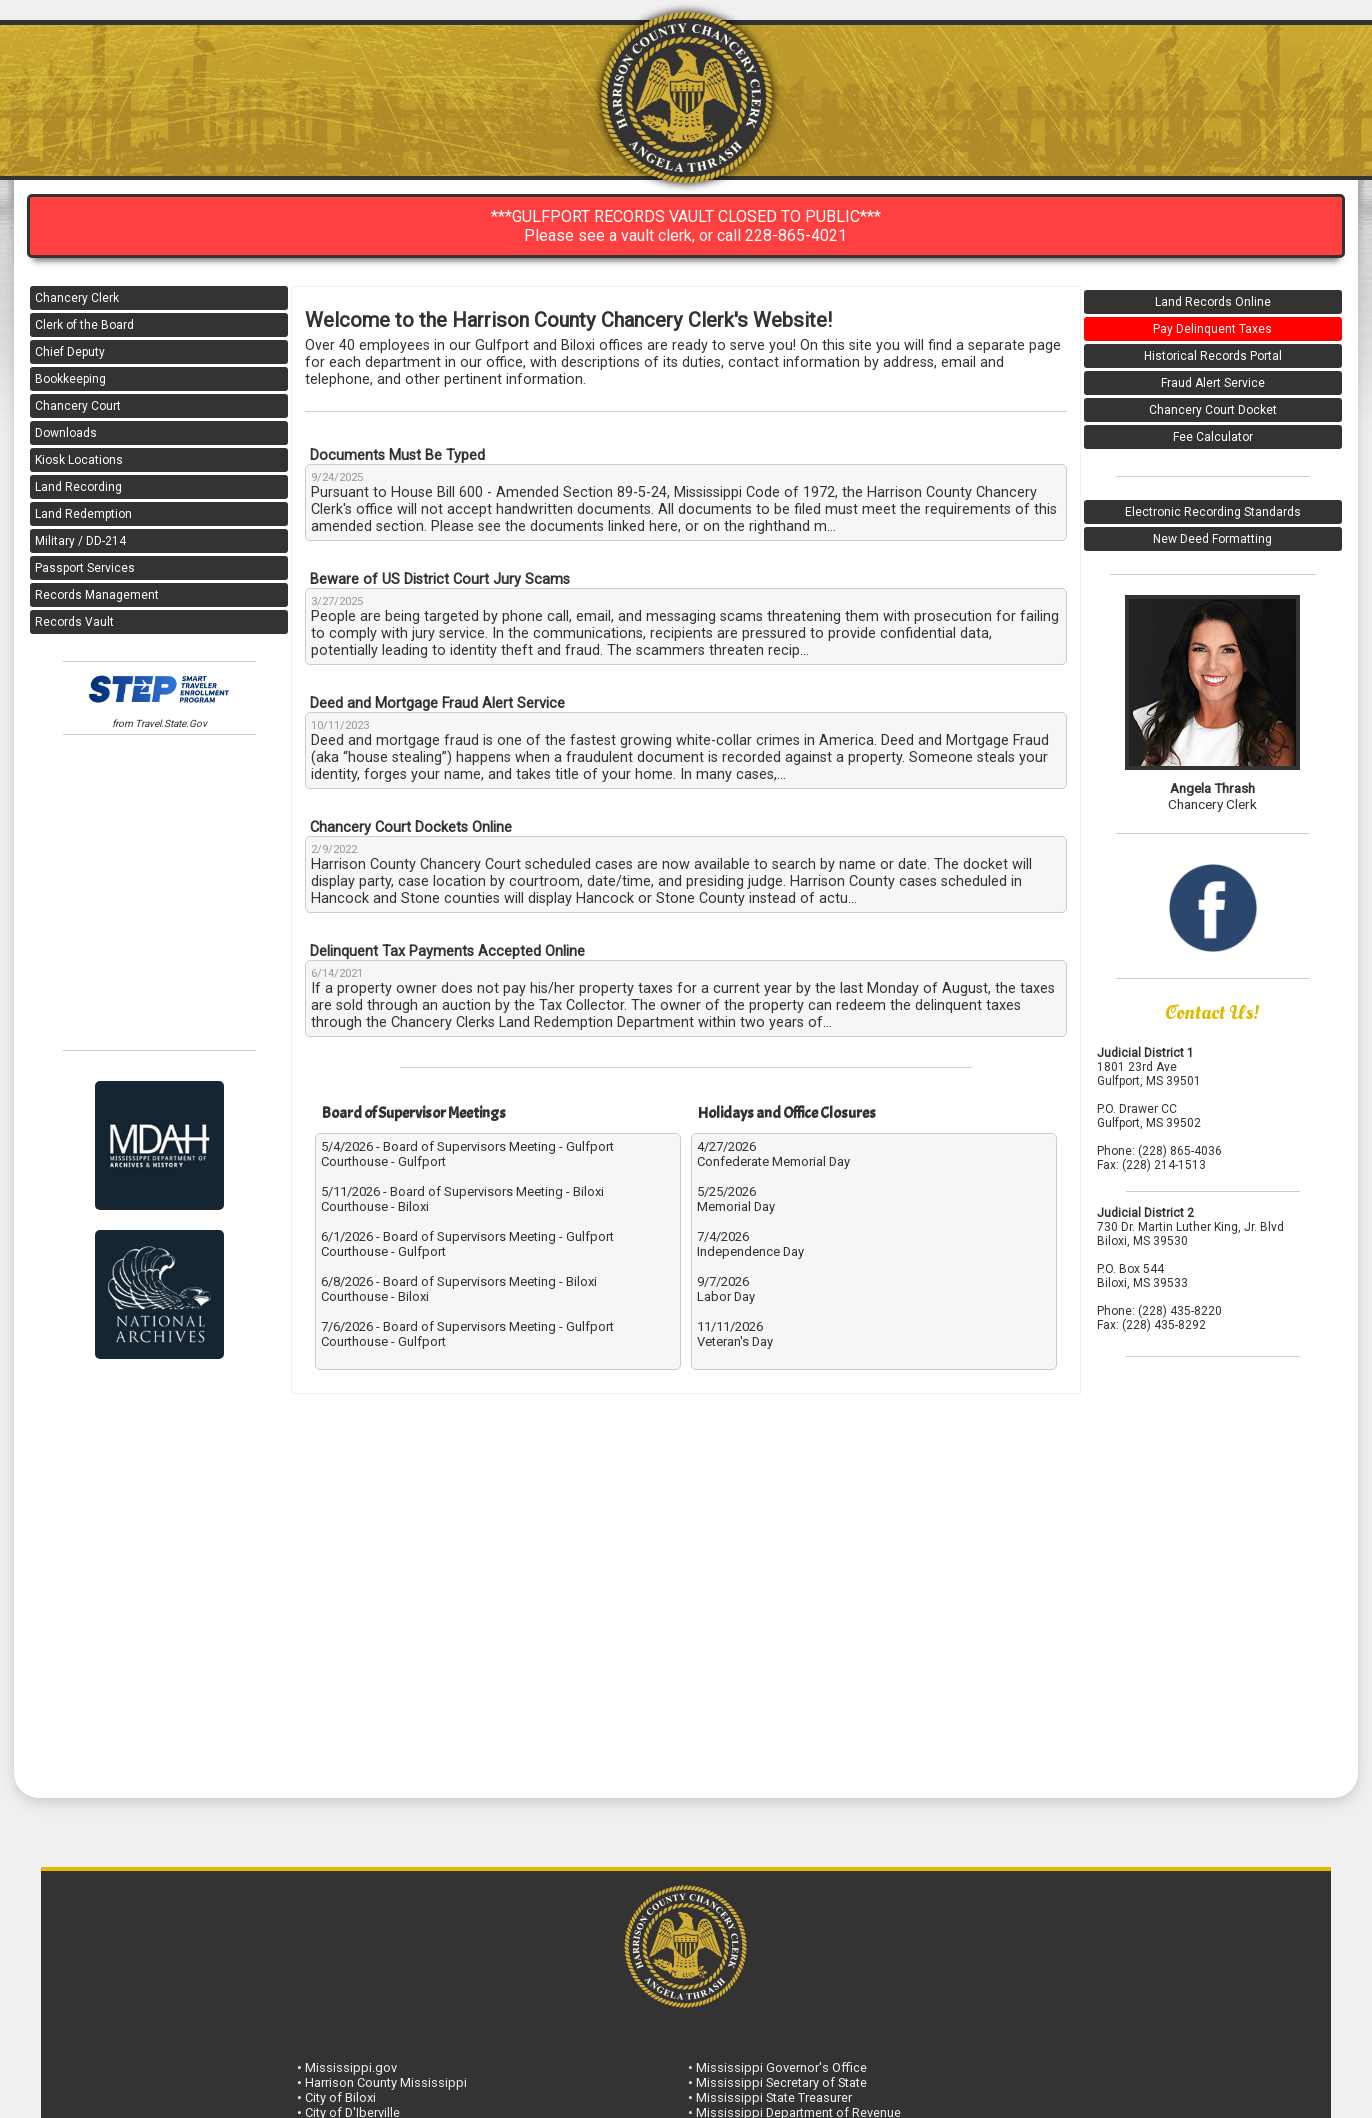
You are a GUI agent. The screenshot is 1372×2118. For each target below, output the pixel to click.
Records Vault (74, 622)
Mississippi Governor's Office (781, 2067)
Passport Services (85, 568)
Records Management (97, 595)
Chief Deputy (70, 352)
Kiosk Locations (79, 460)
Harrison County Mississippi (386, 2082)
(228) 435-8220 (1180, 1311)
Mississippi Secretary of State (781, 2082)
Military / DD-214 (80, 541)
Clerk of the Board (84, 325)
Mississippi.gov (351, 2067)
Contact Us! (1212, 1013)
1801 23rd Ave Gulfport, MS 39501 (1149, 1074)
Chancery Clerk (77, 298)
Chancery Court (78, 406)
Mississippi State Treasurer (774, 2097)
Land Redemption (83, 514)
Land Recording (78, 487)
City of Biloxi (340, 2097)
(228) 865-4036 (1180, 1151)
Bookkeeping (70, 379)
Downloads (66, 433)
